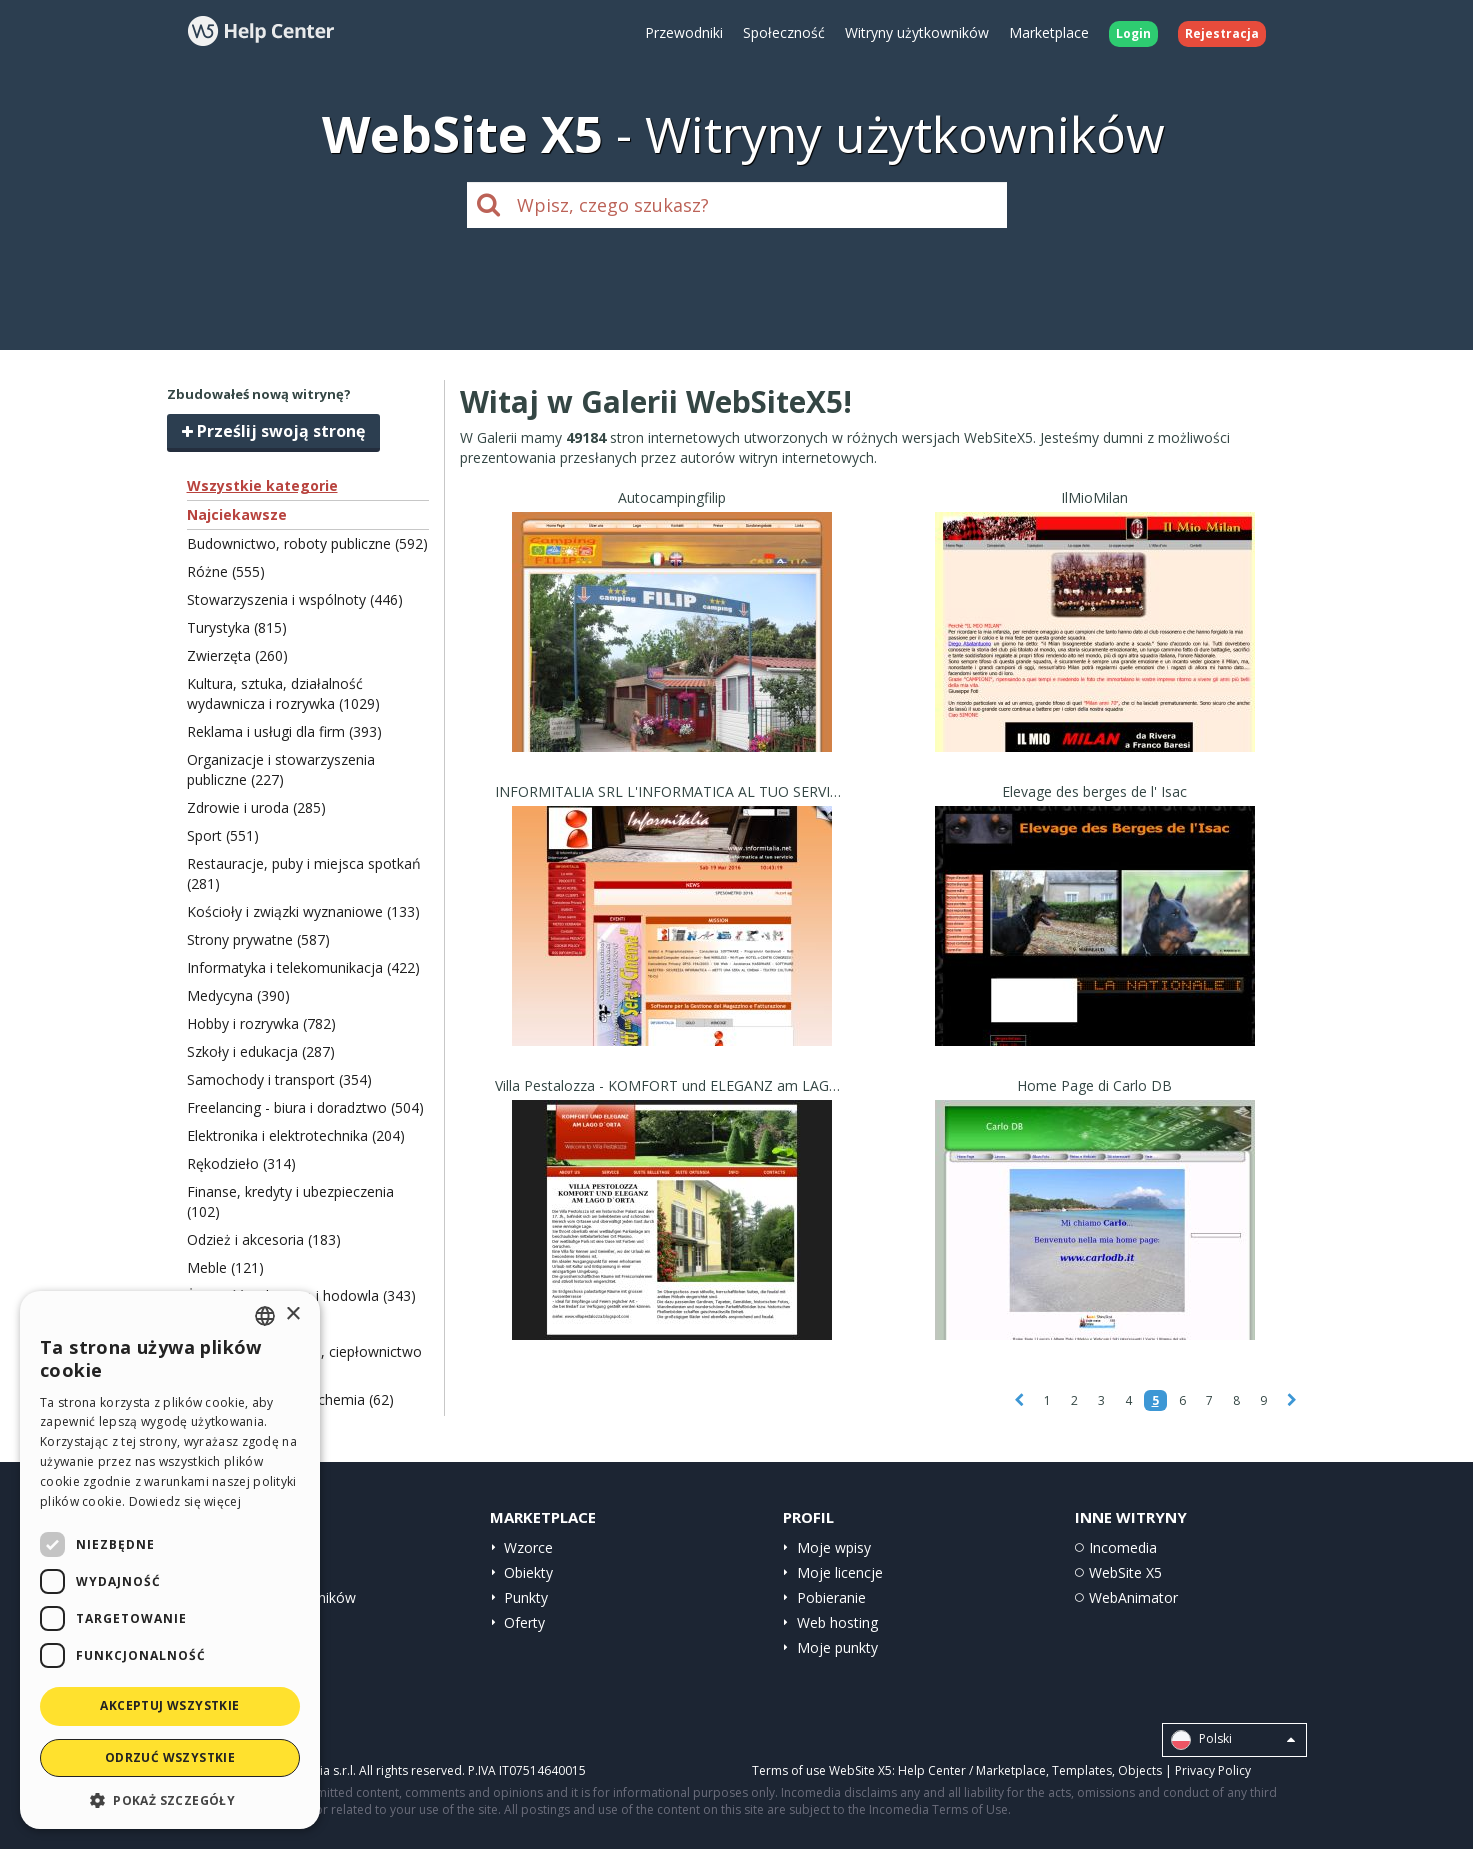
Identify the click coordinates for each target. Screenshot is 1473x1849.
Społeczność (784, 32)
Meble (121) (225, 1267)
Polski (1233, 1740)
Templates (1082, 1770)
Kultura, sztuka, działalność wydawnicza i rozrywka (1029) (283, 693)
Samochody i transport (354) (279, 1079)
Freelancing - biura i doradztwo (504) (305, 1107)
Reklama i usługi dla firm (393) (284, 731)
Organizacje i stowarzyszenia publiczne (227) (281, 769)
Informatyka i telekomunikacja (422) (303, 967)
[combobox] (265, 1316)
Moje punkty (837, 1647)
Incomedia (1123, 1547)
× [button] (292, 1314)
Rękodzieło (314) (241, 1163)
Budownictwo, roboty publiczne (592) (307, 543)
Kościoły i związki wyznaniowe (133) (303, 911)
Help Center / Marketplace (972, 1770)
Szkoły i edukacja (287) (261, 1051)
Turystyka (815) (237, 627)
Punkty (526, 1597)
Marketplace (1049, 32)
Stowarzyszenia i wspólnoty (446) (295, 599)
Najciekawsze (237, 514)
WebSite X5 (1125, 1572)
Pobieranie (831, 1597)
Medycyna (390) (238, 995)
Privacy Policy (1213, 1770)
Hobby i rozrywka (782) (261, 1023)
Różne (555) (226, 571)
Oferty (524, 1622)
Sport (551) (223, 835)
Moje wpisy (834, 1547)
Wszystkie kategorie (262, 485)
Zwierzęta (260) (237, 655)
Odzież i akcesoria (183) (264, 1239)
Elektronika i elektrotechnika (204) (296, 1135)
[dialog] (170, 1560)
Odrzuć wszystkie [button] (170, 1757)
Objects (1140, 1770)
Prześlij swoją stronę (273, 431)
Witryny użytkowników (917, 32)
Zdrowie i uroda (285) (256, 807)
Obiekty (528, 1572)
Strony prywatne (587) (258, 939)
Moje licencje (840, 1572)
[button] (170, 1799)
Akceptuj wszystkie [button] (169, 1705)
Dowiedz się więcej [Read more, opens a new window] (185, 1501)
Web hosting (837, 1622)
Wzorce (528, 1547)
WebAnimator (1133, 1597)
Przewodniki (684, 32)
